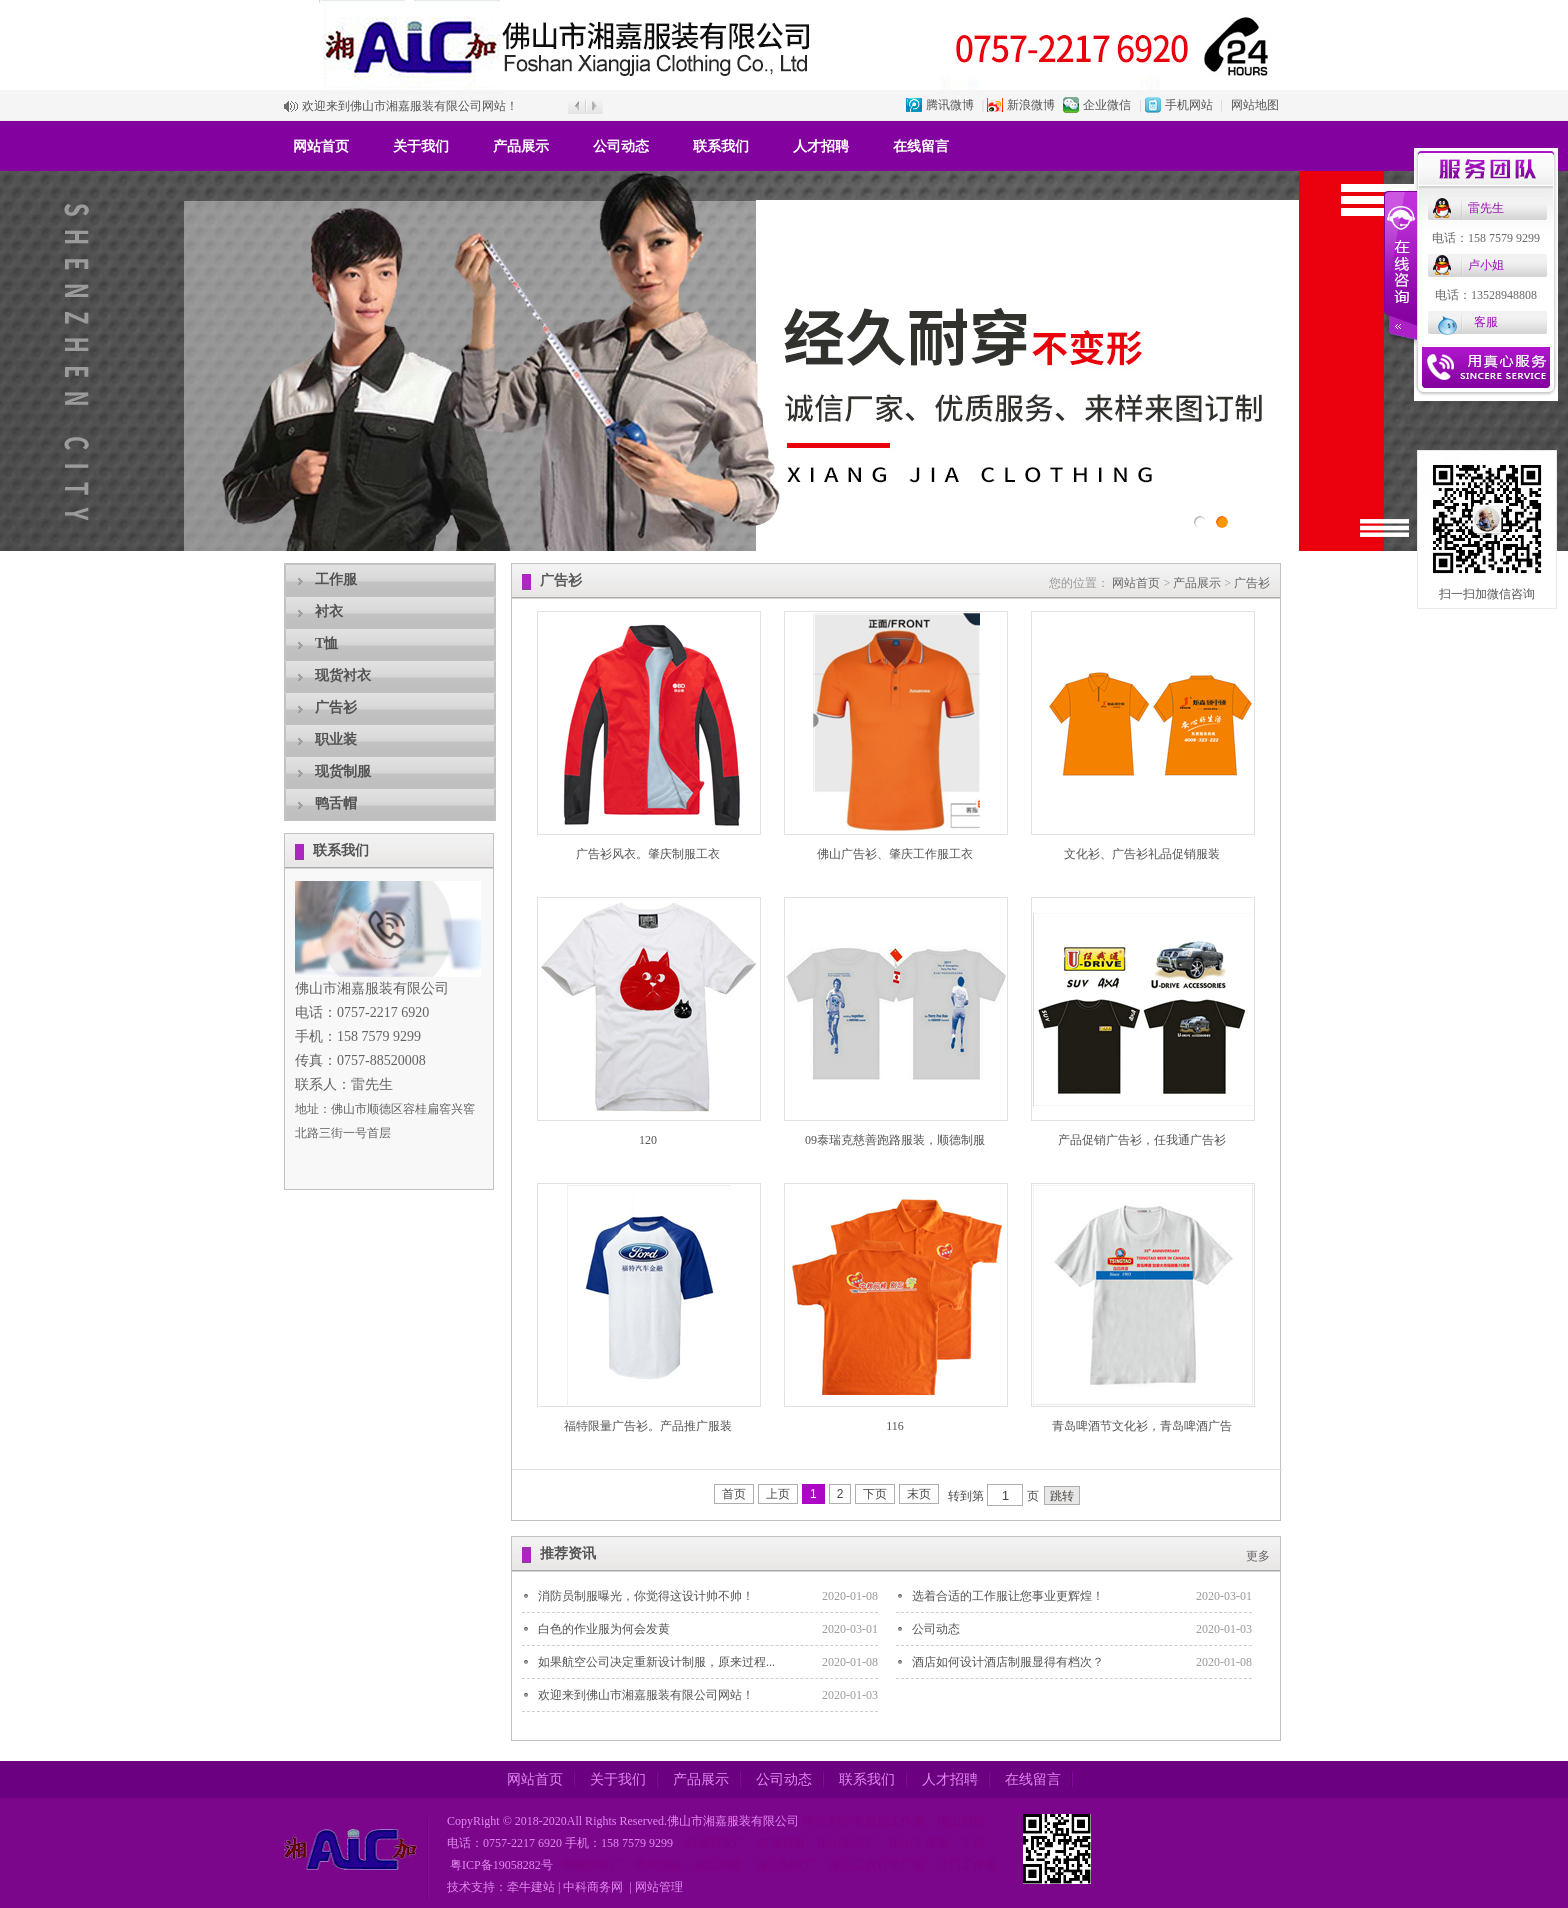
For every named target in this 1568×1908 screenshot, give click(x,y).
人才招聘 (821, 146)
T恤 (326, 643)
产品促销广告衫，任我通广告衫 (1142, 1140)
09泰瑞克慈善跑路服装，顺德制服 (895, 1140)
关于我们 (421, 146)
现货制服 (343, 771)
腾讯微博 (950, 105)
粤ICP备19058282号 (500, 1865)
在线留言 (921, 146)
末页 (919, 1494)
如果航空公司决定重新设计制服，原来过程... (656, 1662)
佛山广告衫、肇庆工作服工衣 (895, 854)
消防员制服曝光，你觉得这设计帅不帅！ (646, 1596)
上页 (778, 1494)
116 (895, 1426)
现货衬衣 (343, 675)
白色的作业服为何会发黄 (604, 1629)
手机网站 (1189, 105)
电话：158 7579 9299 (1486, 238)
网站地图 (1255, 105)
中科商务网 (593, 1887)
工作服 (336, 579)
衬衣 (329, 611)
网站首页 (321, 146)
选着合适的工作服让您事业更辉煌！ (1008, 1596)
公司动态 (621, 146)
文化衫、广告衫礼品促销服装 (1142, 854)
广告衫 (336, 707)
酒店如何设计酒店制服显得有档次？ (1008, 1662)
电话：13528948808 (1486, 295)
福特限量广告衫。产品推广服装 (648, 1426)
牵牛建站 (531, 1887)
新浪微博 (1031, 105)
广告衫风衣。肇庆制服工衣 (648, 854)
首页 (734, 1494)
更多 (1258, 1556)
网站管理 (659, 1887)
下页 (875, 1494)
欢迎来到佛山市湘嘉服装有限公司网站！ (410, 106)
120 (648, 1140)
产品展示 (521, 146)
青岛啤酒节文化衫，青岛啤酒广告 (1142, 1426)
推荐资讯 (568, 1553)
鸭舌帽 (336, 803)
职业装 (336, 739)
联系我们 (721, 146)
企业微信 (1107, 105)
